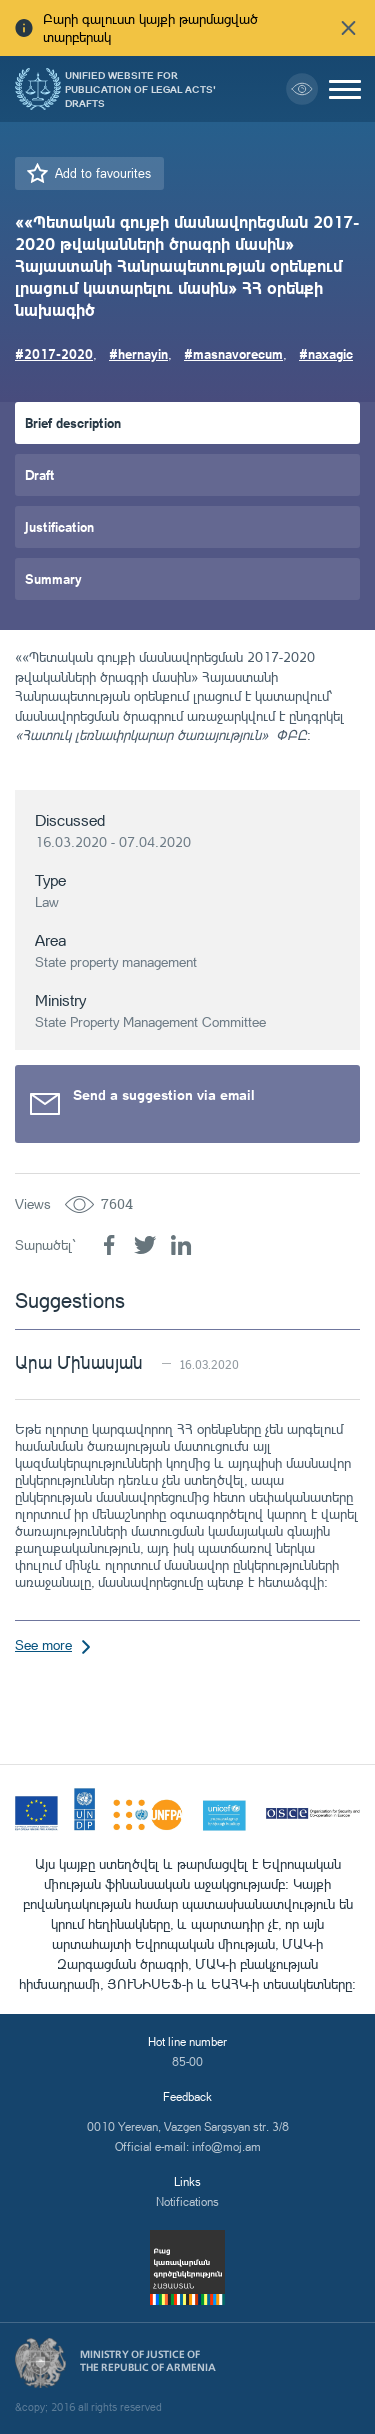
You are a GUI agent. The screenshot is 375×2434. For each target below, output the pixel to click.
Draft (40, 474)
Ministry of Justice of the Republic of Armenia (148, 2361)
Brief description (73, 422)
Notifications (187, 2201)
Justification (59, 526)
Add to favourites (103, 173)
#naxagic (326, 353)
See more (43, 1644)
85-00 (187, 2061)
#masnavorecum (233, 353)
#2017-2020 (54, 353)
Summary (53, 578)
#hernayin (138, 353)
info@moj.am (226, 2146)
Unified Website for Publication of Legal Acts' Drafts (140, 89)
